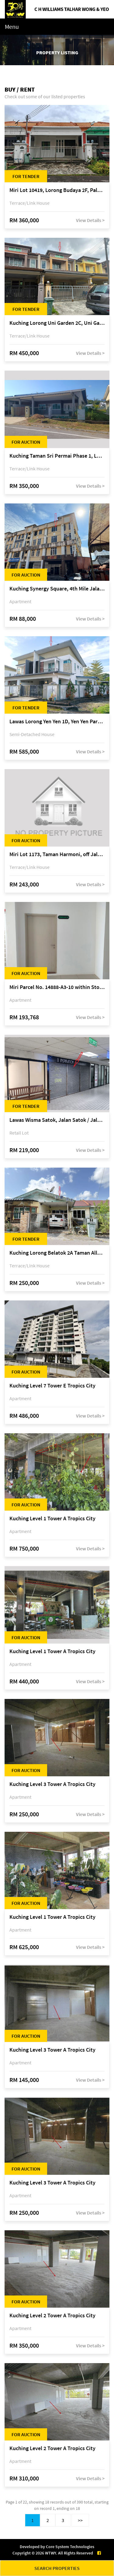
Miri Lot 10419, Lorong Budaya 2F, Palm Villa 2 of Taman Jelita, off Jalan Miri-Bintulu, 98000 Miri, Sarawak (57, 190)
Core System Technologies (70, 2546)
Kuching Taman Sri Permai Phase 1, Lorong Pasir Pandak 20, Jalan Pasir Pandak (57, 456)
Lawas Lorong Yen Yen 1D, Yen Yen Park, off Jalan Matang (57, 721)
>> (80, 2520)
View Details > (90, 220)
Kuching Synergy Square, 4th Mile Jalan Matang (57, 589)
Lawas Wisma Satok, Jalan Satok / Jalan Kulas (57, 1120)
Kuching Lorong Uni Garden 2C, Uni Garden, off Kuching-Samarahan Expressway (57, 323)
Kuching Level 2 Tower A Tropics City (52, 2315)
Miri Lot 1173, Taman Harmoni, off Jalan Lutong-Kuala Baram (57, 854)
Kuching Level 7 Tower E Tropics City (52, 1386)
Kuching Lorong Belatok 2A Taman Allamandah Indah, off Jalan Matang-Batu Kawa (57, 1253)
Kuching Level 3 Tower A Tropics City (52, 1784)
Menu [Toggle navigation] (12, 26)
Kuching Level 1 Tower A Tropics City (52, 1518)
